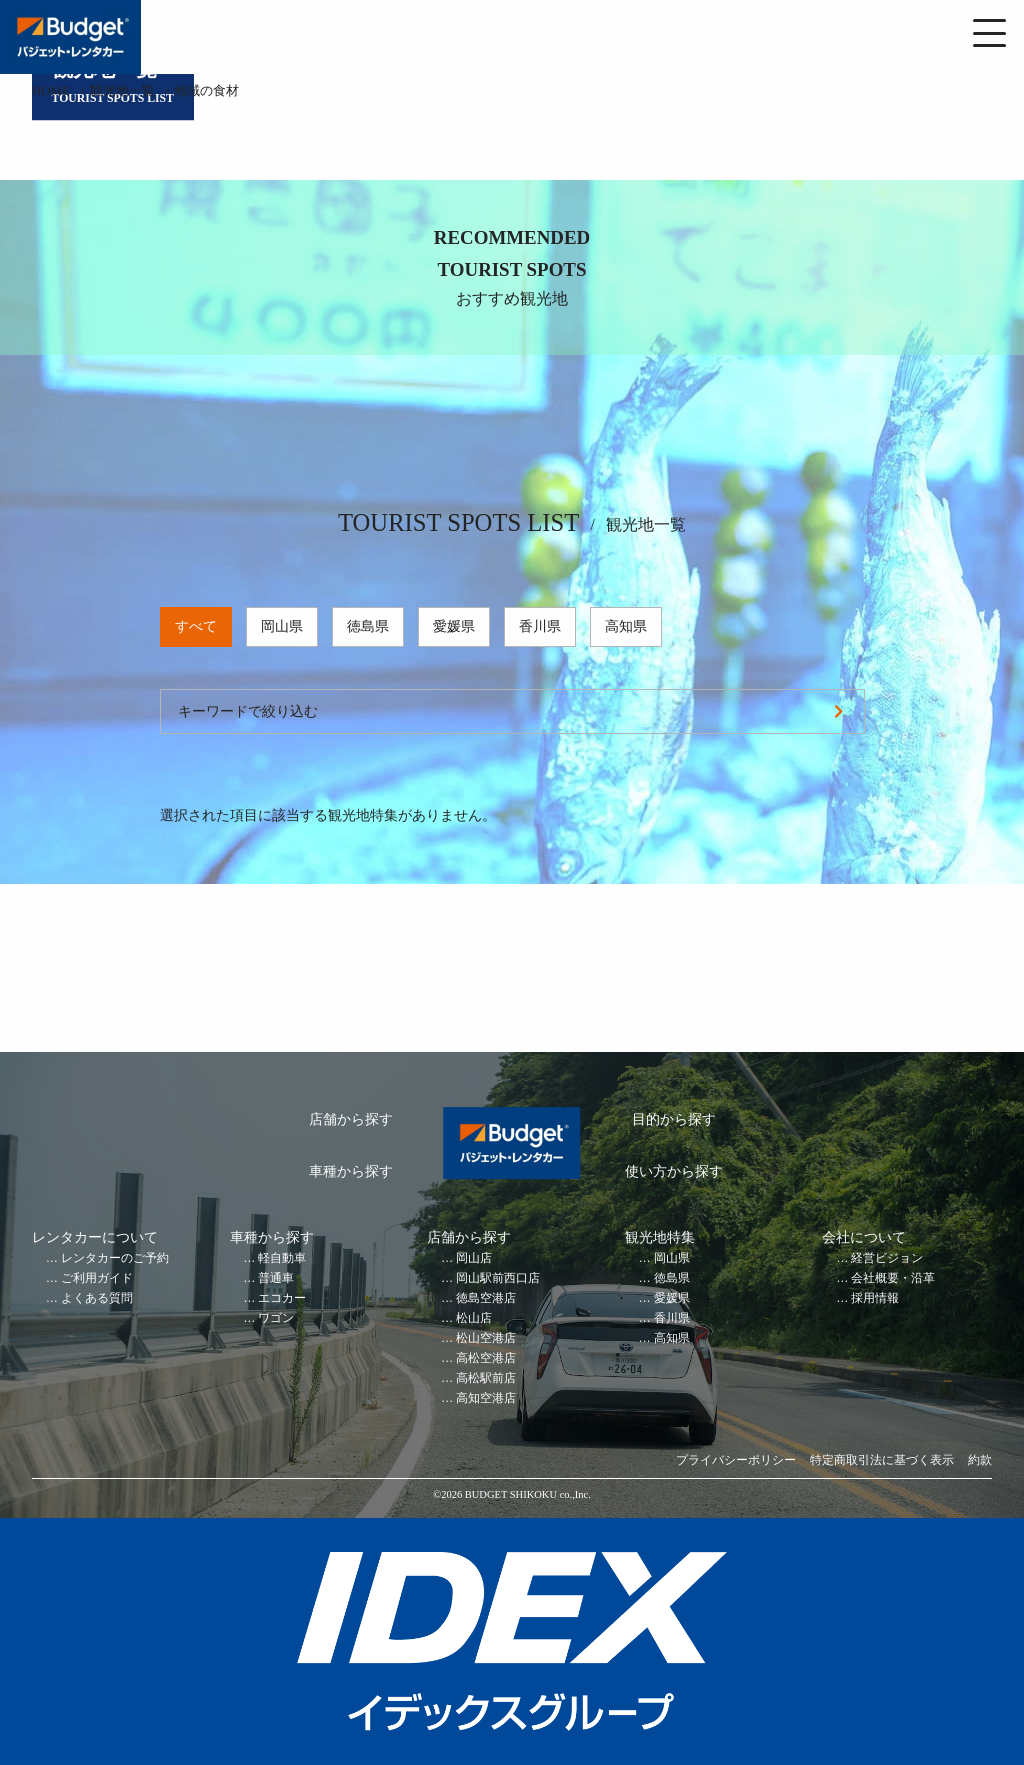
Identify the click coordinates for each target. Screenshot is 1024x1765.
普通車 (276, 1278)
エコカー (282, 1298)
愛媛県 (454, 626)
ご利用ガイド (97, 1278)
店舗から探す (351, 1119)
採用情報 (875, 1298)
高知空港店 (486, 1398)
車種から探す (351, 1171)
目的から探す (674, 1119)
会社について (864, 1237)
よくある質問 (97, 1298)
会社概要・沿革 (893, 1278)
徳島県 (368, 626)
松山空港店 (486, 1338)
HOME (51, 91)
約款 (980, 1460)
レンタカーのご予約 (115, 1258)
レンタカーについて (95, 1237)
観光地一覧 (122, 91)
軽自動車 (282, 1258)
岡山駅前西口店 (498, 1278)
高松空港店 (486, 1358)
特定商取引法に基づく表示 (882, 1460)
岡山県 (282, 626)
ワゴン (276, 1318)
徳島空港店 (486, 1298)
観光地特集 (660, 1237)
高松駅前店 (486, 1378)
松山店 (474, 1318)
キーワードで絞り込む (248, 711)
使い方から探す (674, 1171)
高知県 (626, 626)
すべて (196, 626)
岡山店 (474, 1258)
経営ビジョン (887, 1258)
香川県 (540, 626)
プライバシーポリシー (736, 1460)
